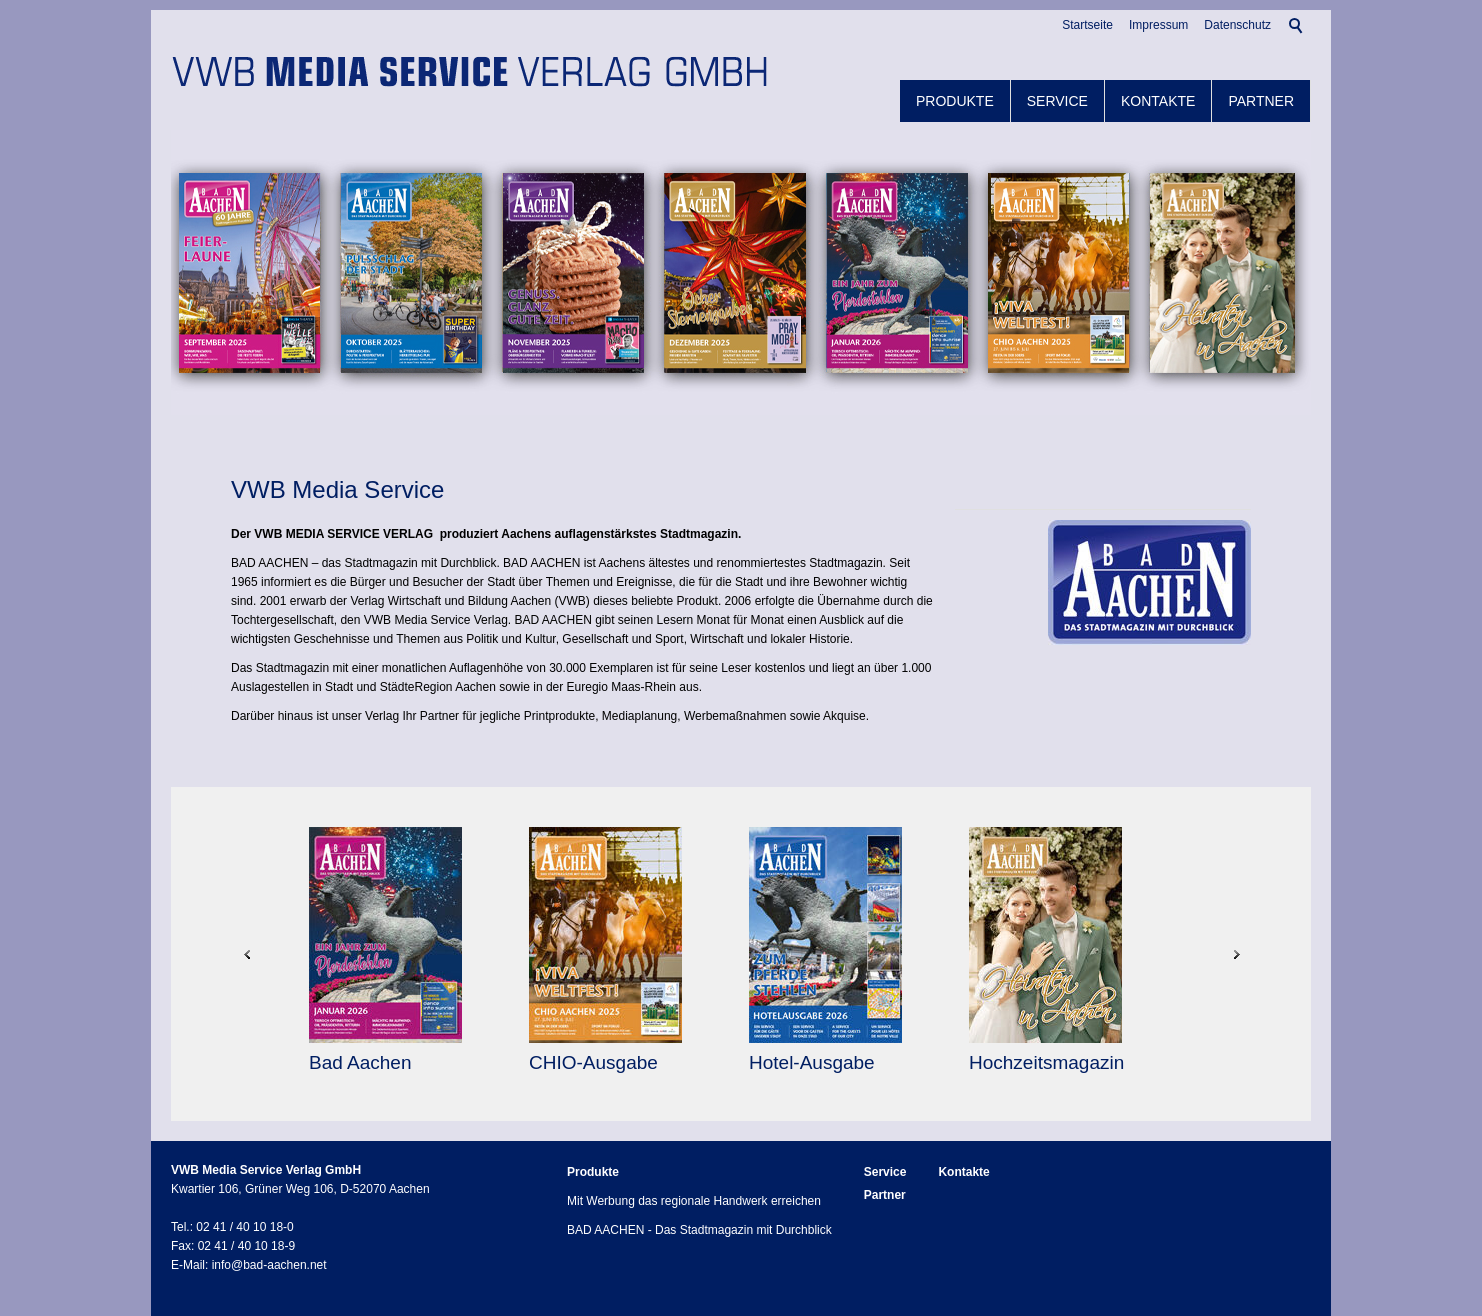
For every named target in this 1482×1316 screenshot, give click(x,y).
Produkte (955, 101)
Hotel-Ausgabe (814, 1062)
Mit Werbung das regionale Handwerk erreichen (694, 1201)
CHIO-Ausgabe (596, 1062)
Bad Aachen (363, 1062)
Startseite (1087, 25)
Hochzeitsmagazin (1049, 1062)
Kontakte (1158, 101)
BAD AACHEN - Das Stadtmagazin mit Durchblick (699, 1230)
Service (1057, 101)
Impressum (1158, 25)
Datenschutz (1237, 25)
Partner (1261, 101)
